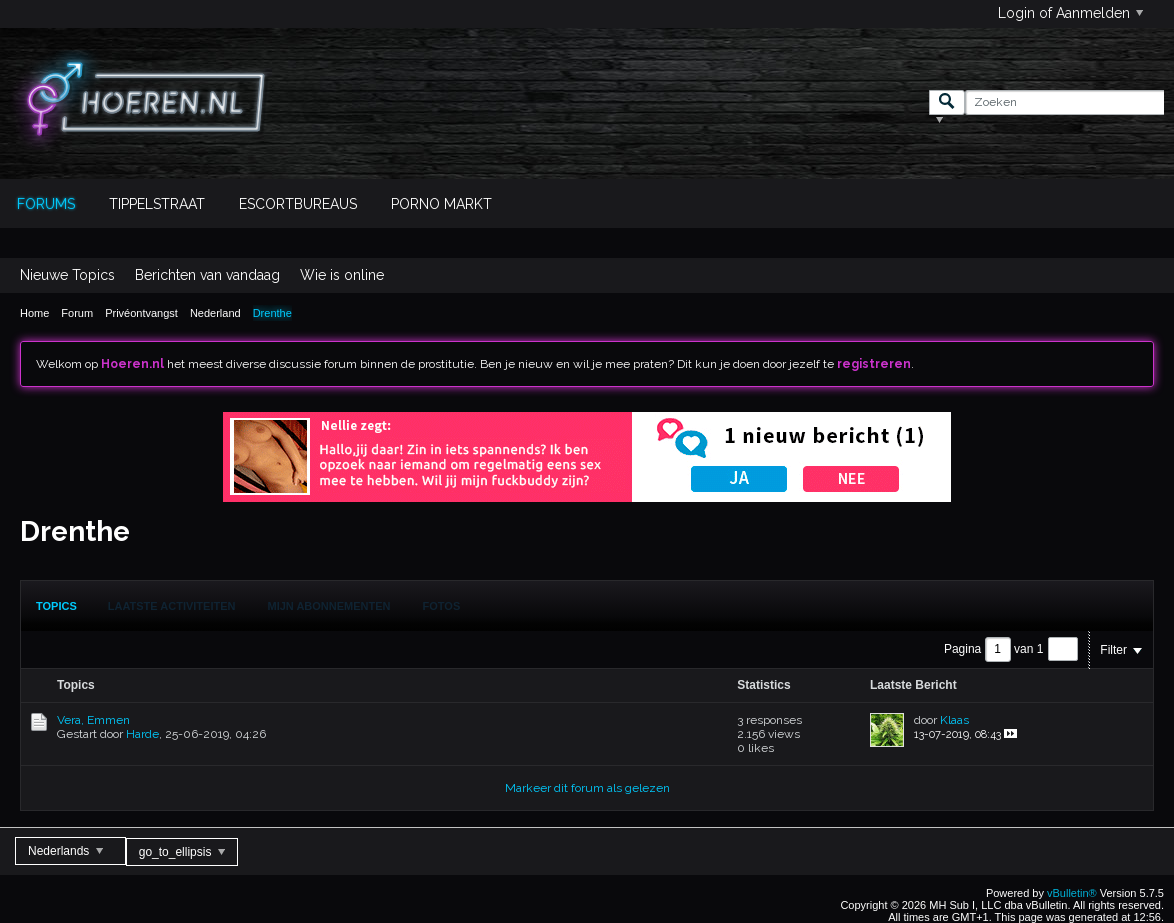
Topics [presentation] (56, 606)
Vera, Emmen (93, 720)
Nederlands (65, 851)
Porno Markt (441, 204)
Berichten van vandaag (207, 275)
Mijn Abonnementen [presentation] (329, 606)
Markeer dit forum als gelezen (587, 788)
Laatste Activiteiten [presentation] (172, 606)
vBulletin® (1072, 893)
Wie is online (342, 275)
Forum (77, 313)
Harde (142, 734)
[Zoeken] (1064, 102)
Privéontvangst (141, 313)
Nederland (215, 313)
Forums (46, 204)
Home (34, 313)
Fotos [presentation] (442, 606)
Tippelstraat (157, 204)
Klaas (954, 720)
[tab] (56, 606)
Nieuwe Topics (67, 275)
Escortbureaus (298, 204)
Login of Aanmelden (1070, 13)
